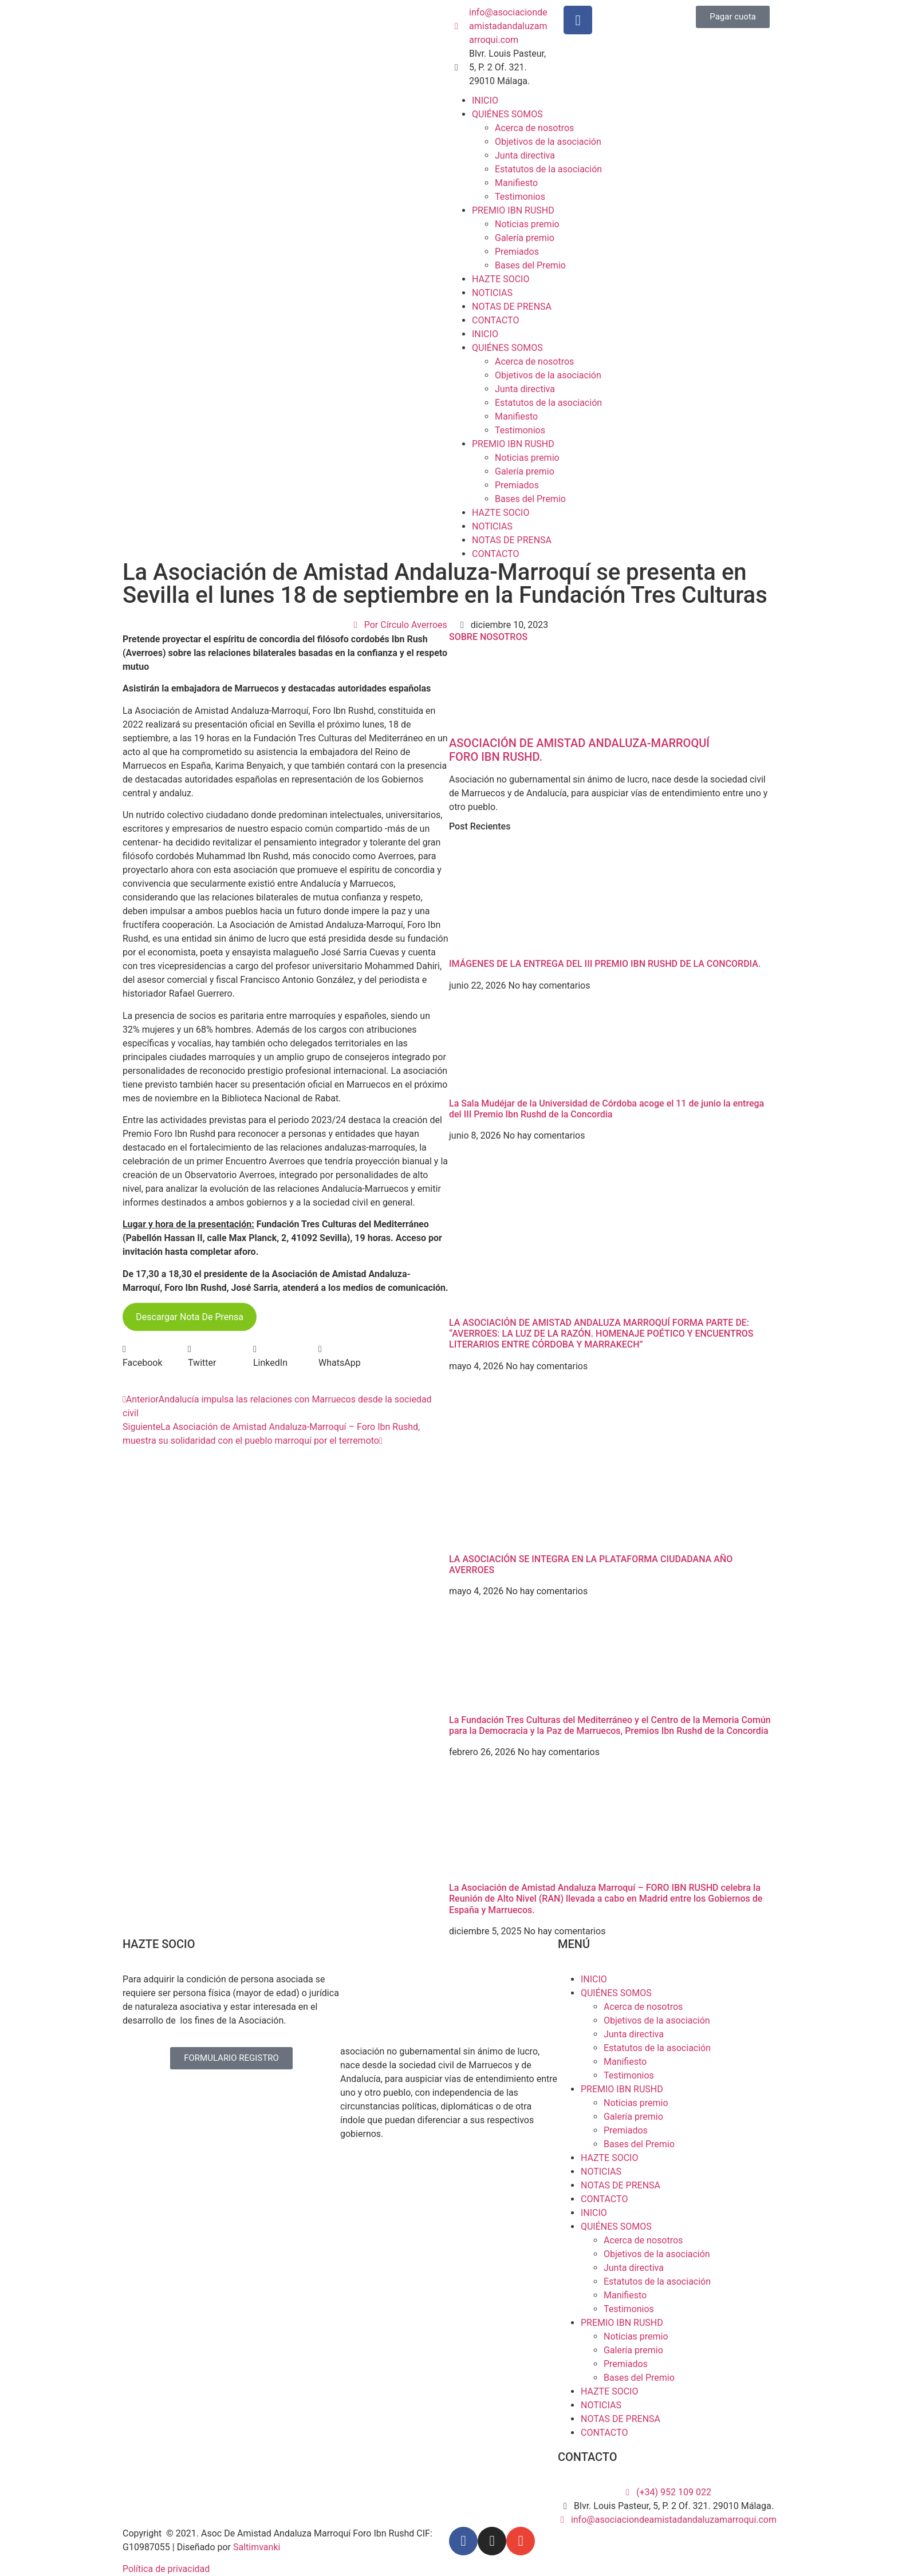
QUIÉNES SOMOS (507, 114)
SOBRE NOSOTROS (488, 636)
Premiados (517, 251)
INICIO (485, 100)
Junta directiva (525, 155)
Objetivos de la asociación (548, 141)
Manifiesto (516, 182)
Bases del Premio (530, 265)
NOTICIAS (492, 292)
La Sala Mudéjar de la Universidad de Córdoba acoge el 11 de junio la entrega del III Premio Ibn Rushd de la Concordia (606, 1109)
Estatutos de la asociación (548, 169)
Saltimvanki (256, 2547)
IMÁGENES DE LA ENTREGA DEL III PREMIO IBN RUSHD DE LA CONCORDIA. (605, 963)
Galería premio (524, 237)
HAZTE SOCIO (500, 279)
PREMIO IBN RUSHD (513, 210)
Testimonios (520, 196)
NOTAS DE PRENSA (512, 306)
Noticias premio (527, 224)
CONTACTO (495, 320)
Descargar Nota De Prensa (189, 1316)
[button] (155, 1356)
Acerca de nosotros (534, 128)
